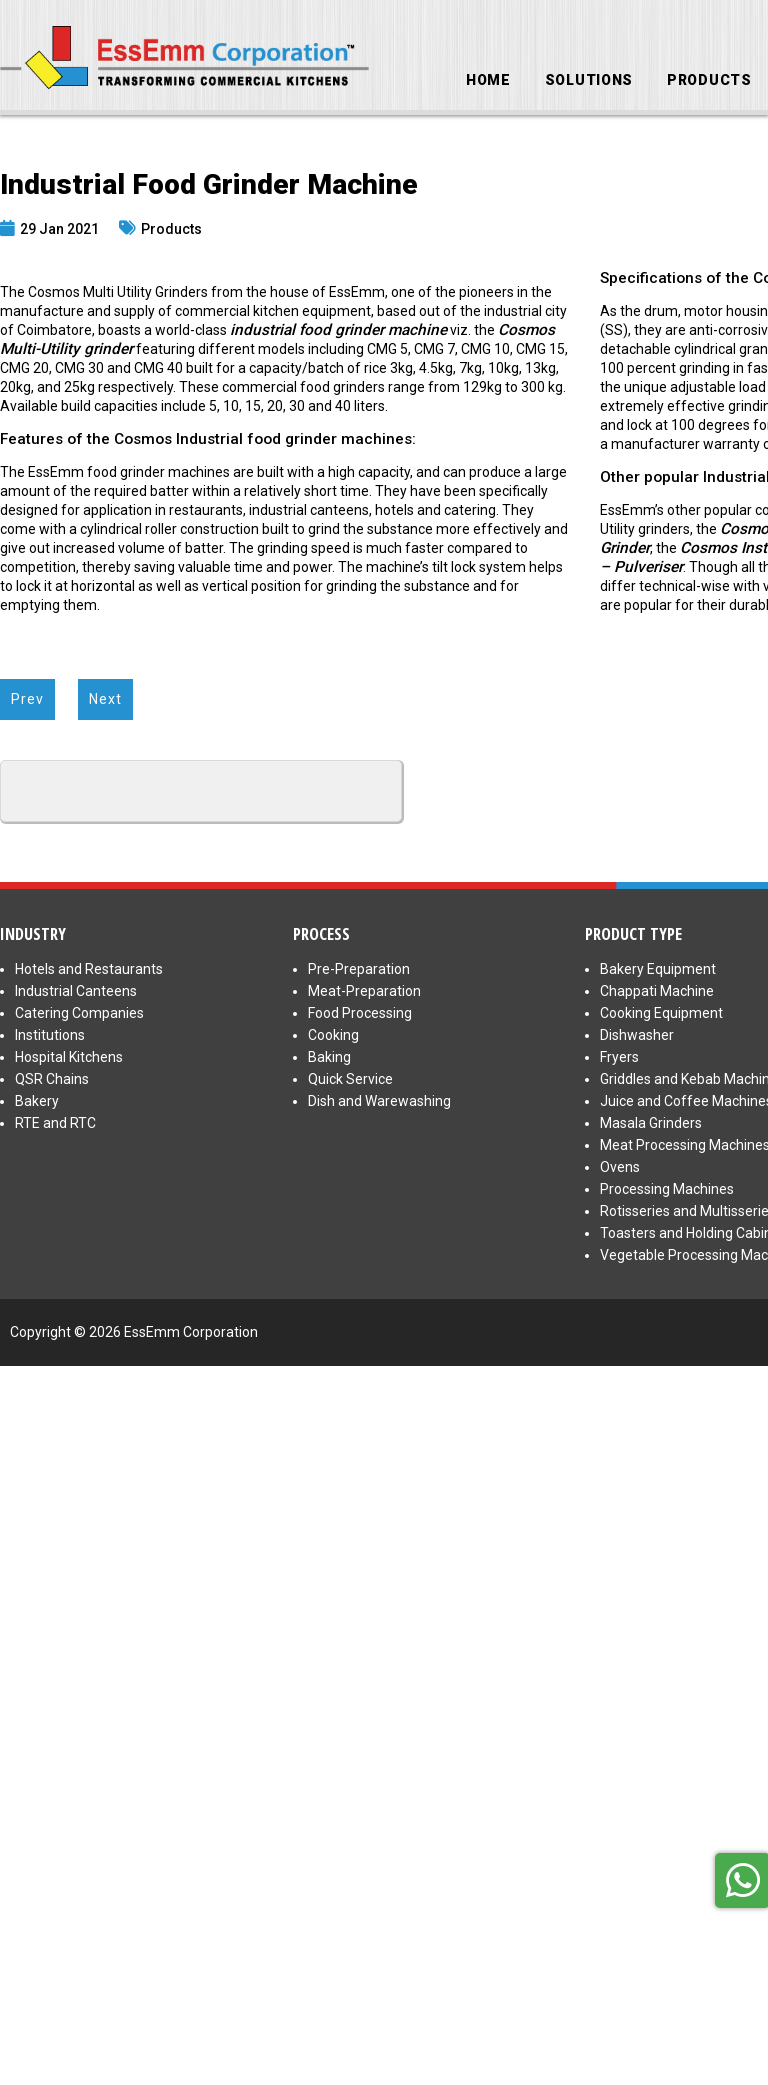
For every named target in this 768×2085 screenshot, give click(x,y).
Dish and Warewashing (379, 1101)
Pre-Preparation (359, 969)
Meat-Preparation (364, 991)
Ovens (620, 1167)
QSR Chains (52, 1079)
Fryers (619, 1057)
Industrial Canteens (76, 991)
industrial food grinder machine (338, 330)
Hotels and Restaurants (89, 969)
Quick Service (350, 1079)
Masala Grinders (651, 1123)
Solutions (589, 80)
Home (488, 80)
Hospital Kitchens (69, 1057)
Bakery (37, 1101)
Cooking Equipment (661, 1013)
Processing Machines (667, 1189)
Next (105, 699)
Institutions (50, 1035)
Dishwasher (637, 1035)
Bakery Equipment (658, 969)
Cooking (333, 1035)
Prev (27, 699)
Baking (329, 1057)
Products (709, 80)
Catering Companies (79, 1013)
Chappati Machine (657, 991)
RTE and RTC (55, 1123)
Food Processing (360, 1013)
